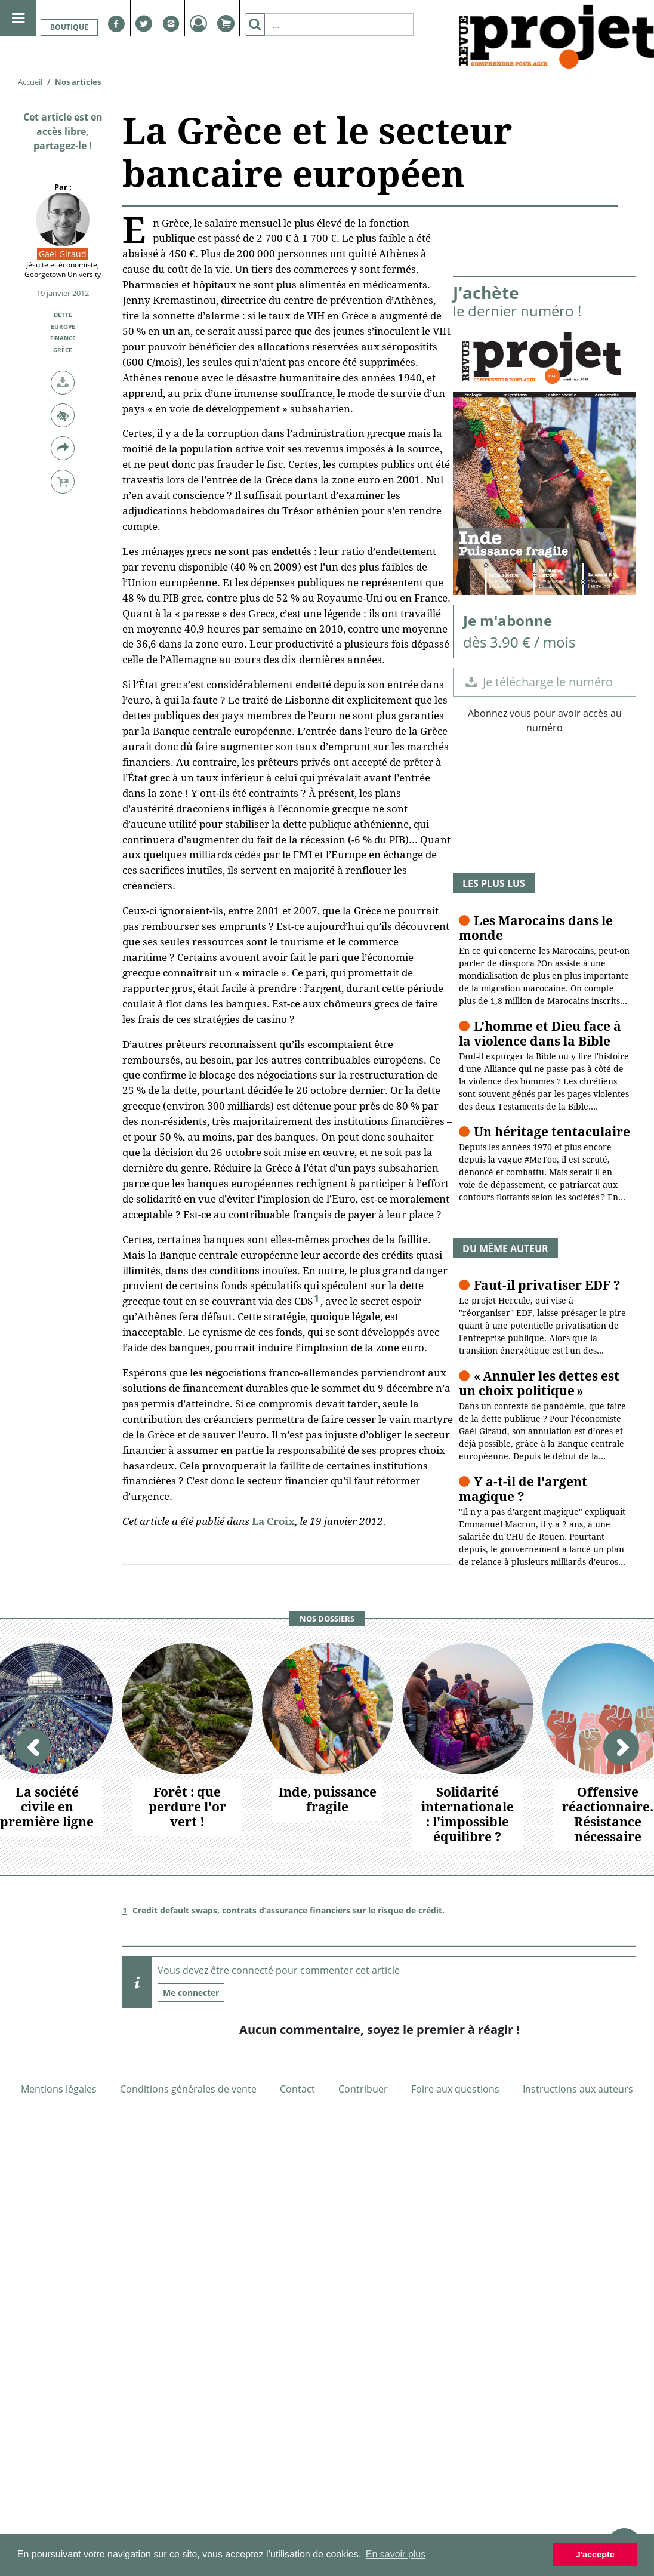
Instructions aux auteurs (578, 2089)
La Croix (273, 1521)
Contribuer (363, 2089)
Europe (63, 326)
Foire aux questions (455, 2089)
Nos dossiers (327, 1618)
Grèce (62, 350)
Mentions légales (59, 2089)
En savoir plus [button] (396, 2554)
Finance (63, 338)
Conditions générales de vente (188, 2089)
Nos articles (78, 81)
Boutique (69, 27)
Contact (297, 2089)
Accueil (30, 81)
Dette (63, 314)
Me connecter (191, 1992)
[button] (63, 383)
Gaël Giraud (63, 254)
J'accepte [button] (595, 2554)
